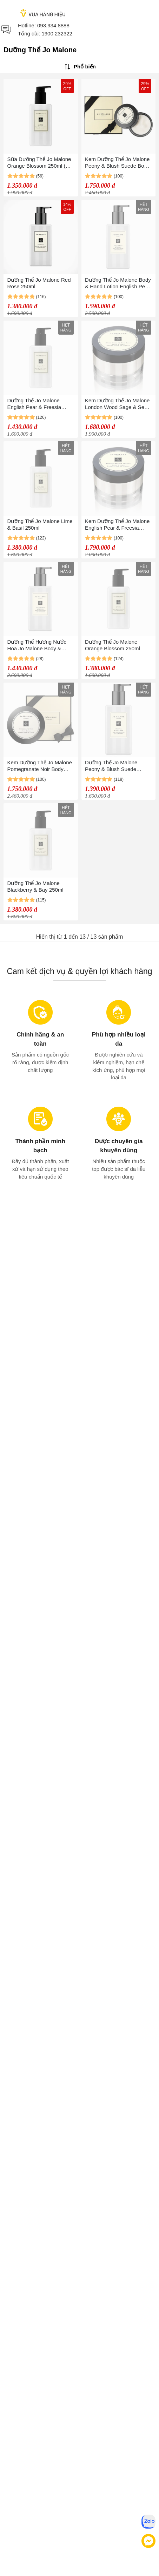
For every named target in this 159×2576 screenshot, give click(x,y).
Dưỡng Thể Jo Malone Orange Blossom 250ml (112, 645)
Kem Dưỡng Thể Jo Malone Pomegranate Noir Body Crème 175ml (39, 765)
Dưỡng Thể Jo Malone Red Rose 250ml (39, 283)
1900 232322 (56, 33)
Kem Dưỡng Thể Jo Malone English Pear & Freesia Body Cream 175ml (117, 524)
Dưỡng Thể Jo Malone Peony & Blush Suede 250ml (111, 765)
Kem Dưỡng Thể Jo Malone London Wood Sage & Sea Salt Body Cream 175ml (117, 403)
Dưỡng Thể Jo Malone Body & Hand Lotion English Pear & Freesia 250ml (118, 283)
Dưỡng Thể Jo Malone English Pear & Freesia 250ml (34, 403)
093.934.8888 (53, 25)
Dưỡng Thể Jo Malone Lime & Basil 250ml (40, 524)
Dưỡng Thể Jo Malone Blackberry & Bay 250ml (35, 886)
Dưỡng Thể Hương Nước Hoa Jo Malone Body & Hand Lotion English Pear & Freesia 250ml (39, 645)
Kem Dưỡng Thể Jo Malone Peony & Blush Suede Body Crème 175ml (117, 162)
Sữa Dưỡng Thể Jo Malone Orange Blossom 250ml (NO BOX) (40, 162)
